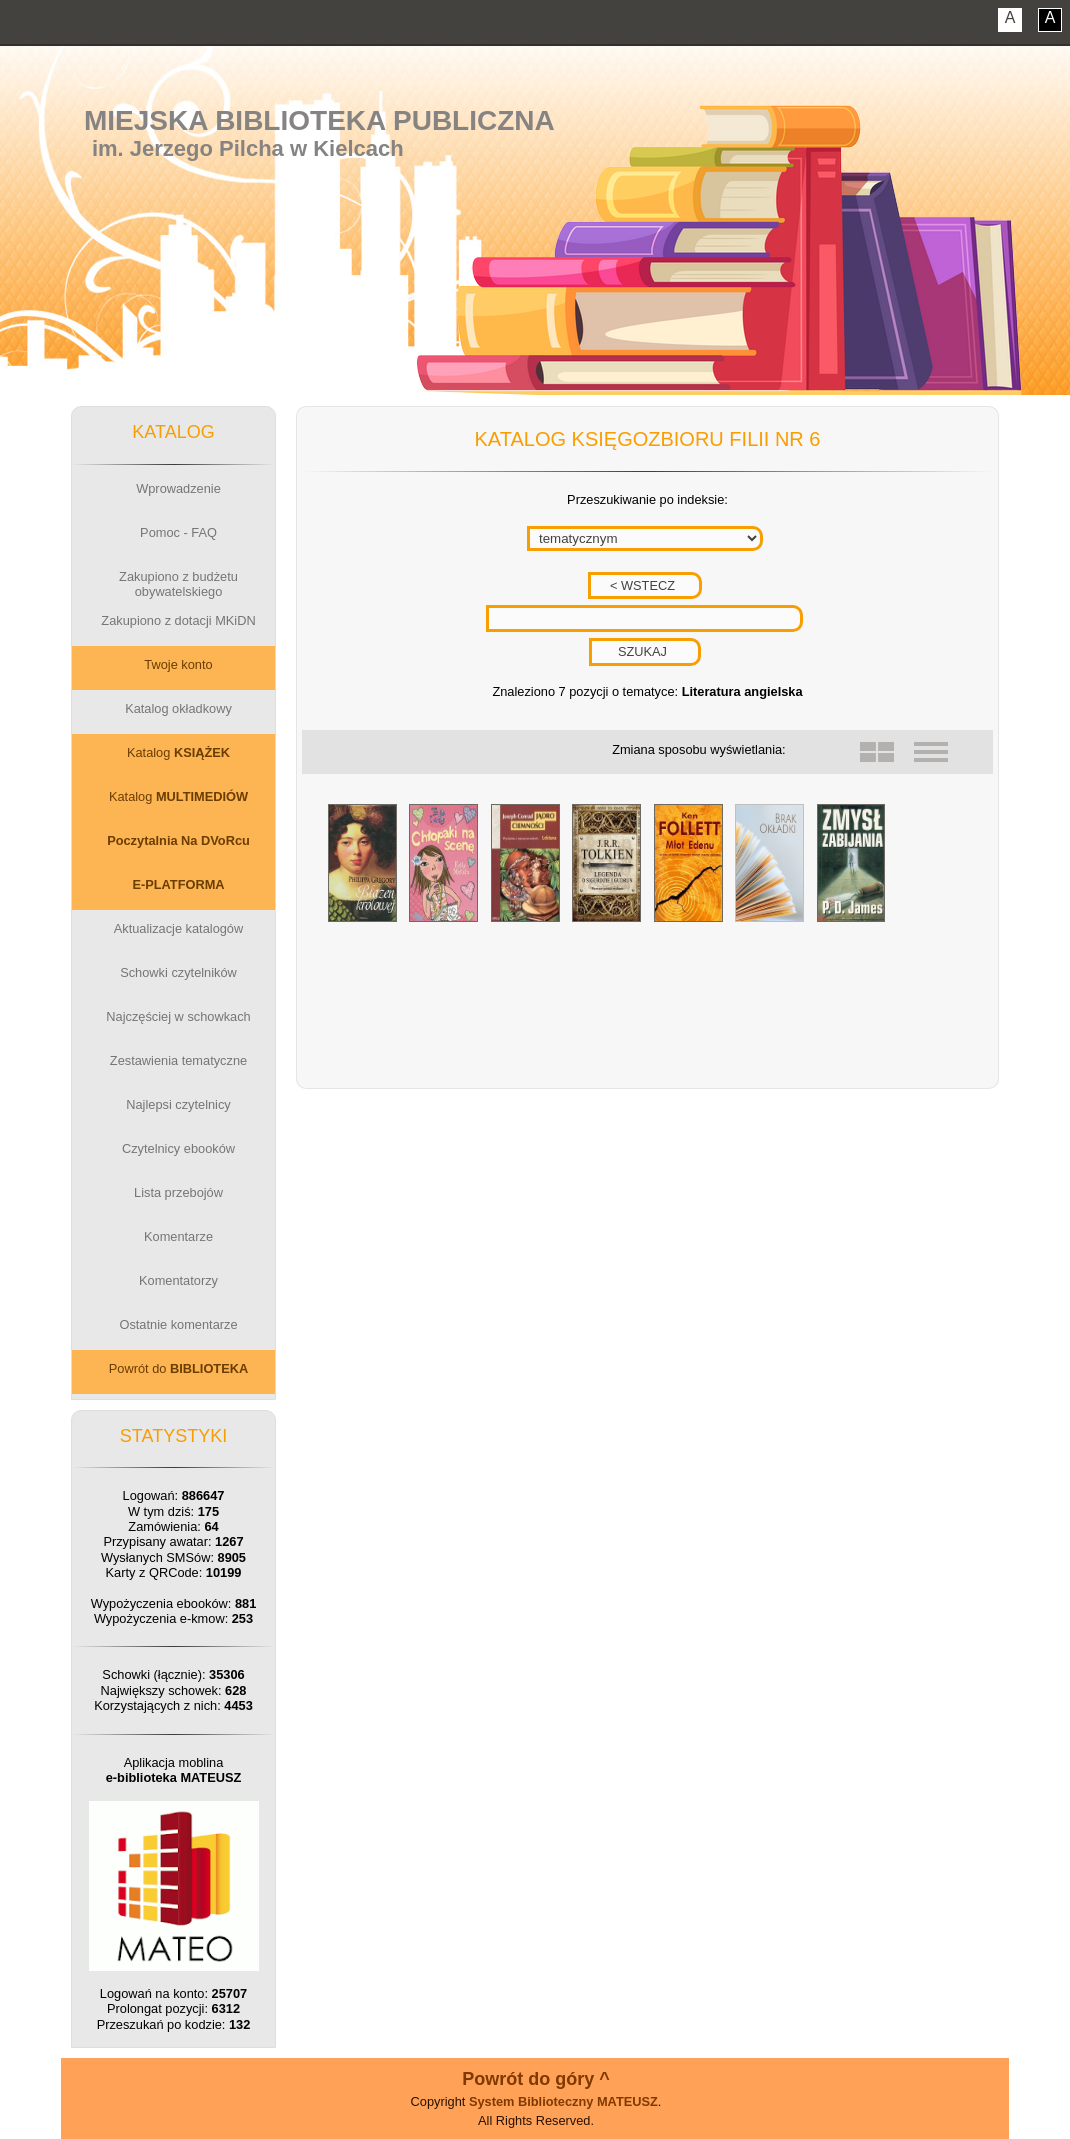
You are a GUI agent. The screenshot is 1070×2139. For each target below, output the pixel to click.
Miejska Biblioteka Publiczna (319, 120)
